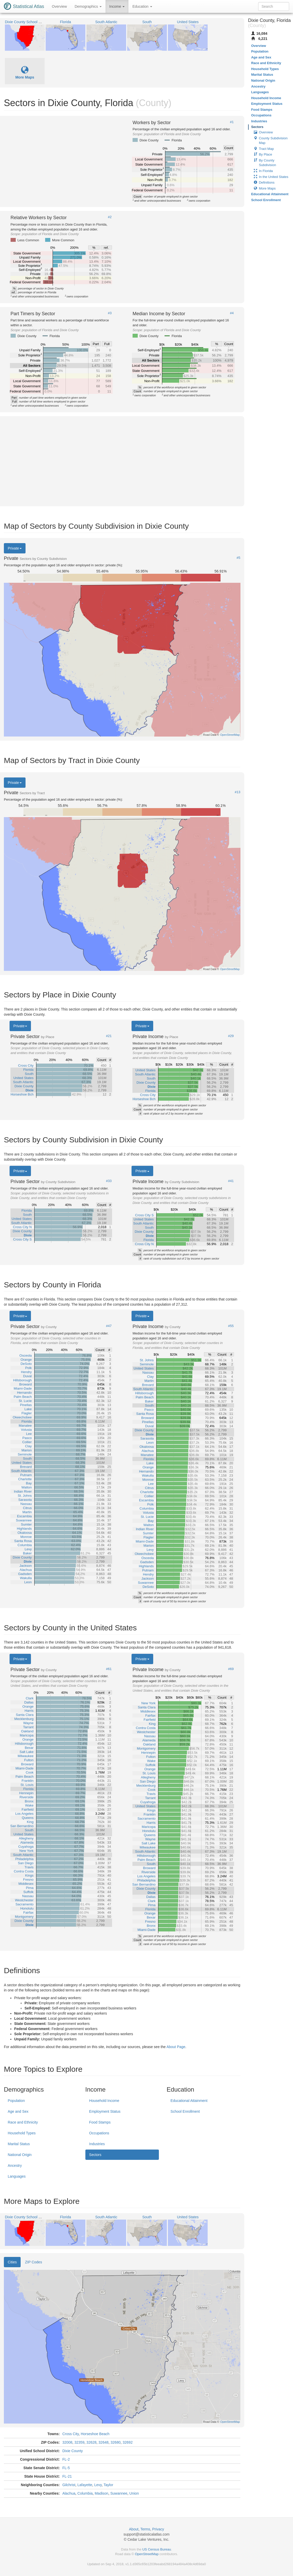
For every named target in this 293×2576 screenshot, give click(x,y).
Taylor (108, 2485)
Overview (59, 6)
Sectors (95, 2155)
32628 (91, 2442)
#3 (109, 313)
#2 (109, 217)
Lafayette (84, 2485)
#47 (109, 1326)
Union (134, 2493)
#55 (231, 1326)
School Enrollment (185, 2111)
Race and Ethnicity (23, 2122)
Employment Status (104, 2111)
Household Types (22, 2133)
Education (142, 6)
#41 (231, 1181)
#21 (109, 1036)
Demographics (88, 6)
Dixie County (72, 2451)
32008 (67, 2442)
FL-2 (66, 2459)
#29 (231, 1036)
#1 (232, 122)
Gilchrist (69, 2485)
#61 (109, 1669)
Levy (98, 2485)
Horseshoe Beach (95, 2434)
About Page (175, 2047)
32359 (79, 2442)
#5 (238, 558)
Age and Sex (18, 2111)
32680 (116, 2442)
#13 (237, 792)
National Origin (20, 2155)
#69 (231, 1669)
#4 (232, 313)
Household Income (104, 2101)
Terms (145, 2529)
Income (117, 6)
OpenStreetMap (147, 2554)
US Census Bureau (156, 2549)
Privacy (158, 2529)
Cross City (70, 2434)
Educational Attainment (188, 2101)
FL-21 (67, 2476)
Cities (12, 2262)
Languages (17, 2176)
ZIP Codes (33, 2262)
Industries (97, 2144)
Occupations (99, 2133)
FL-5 (66, 2468)
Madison (101, 2493)
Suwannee (118, 2493)
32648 (104, 2442)
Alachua (69, 2493)
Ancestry (15, 2165)
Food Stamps (100, 2122)
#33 (109, 1181)
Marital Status (19, 2144)
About (134, 2529)
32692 (128, 2442)
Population (16, 2101)
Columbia (85, 2493)
